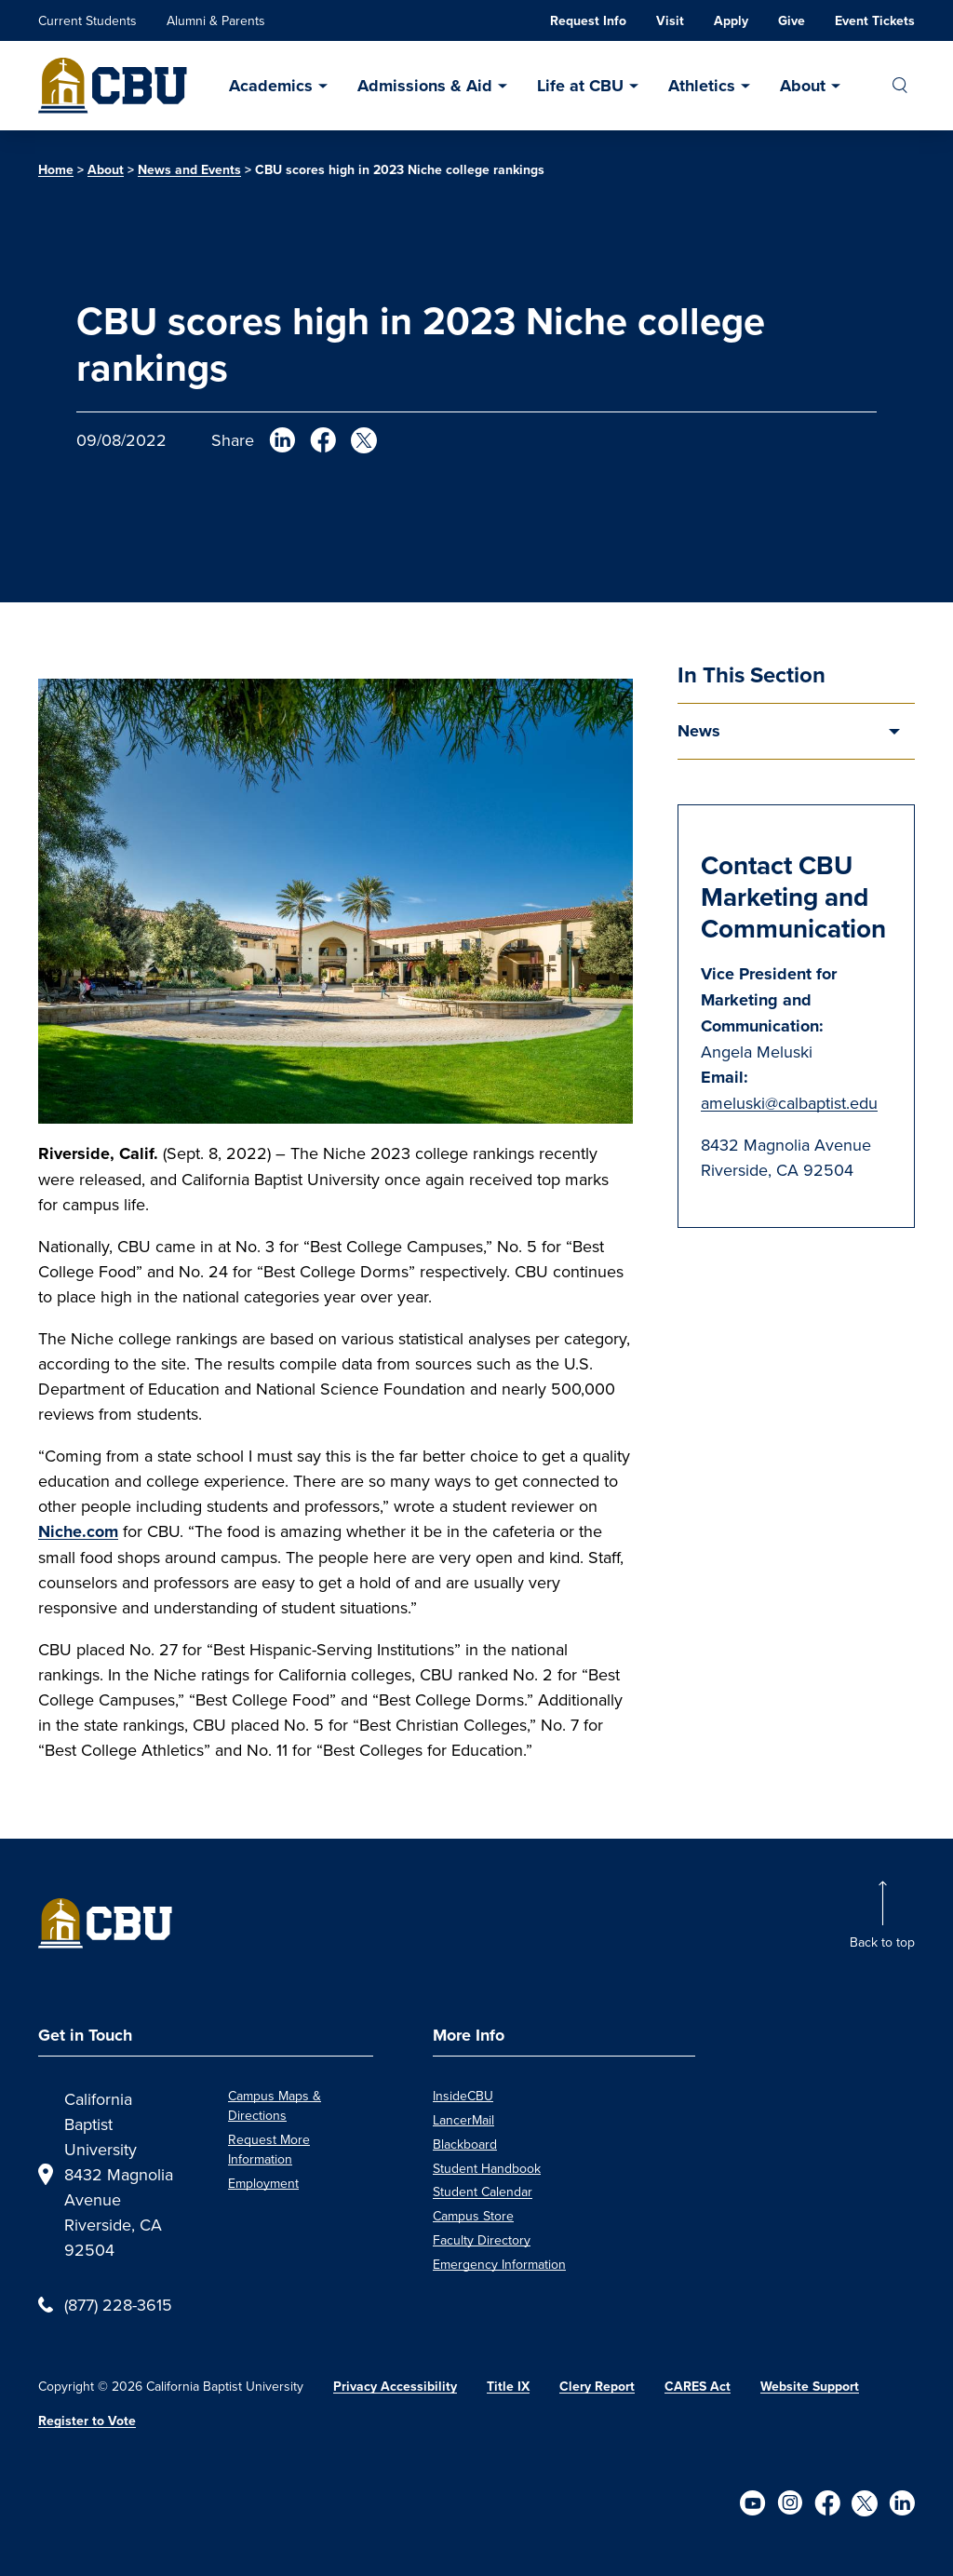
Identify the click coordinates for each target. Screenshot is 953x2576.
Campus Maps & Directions (274, 2105)
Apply (731, 21)
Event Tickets (875, 21)
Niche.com (78, 1531)
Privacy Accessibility (395, 2386)
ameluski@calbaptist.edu (789, 1102)
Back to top (882, 1942)
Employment (263, 2183)
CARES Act (697, 2386)
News (699, 731)
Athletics (701, 86)
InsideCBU (463, 2095)
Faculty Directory (481, 2240)
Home (56, 170)
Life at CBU (580, 86)
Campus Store (473, 2215)
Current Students (87, 20)
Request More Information (269, 2149)
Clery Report (597, 2386)
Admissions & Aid (424, 86)
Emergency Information (499, 2264)
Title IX (508, 2386)
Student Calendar (482, 2191)
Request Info (588, 21)
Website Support (809, 2386)
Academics (271, 86)
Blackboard (465, 2144)
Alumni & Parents (216, 20)
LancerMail (463, 2120)
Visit (670, 21)
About (802, 86)
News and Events (189, 170)
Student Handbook (487, 2168)
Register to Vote (87, 2421)
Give (791, 21)
